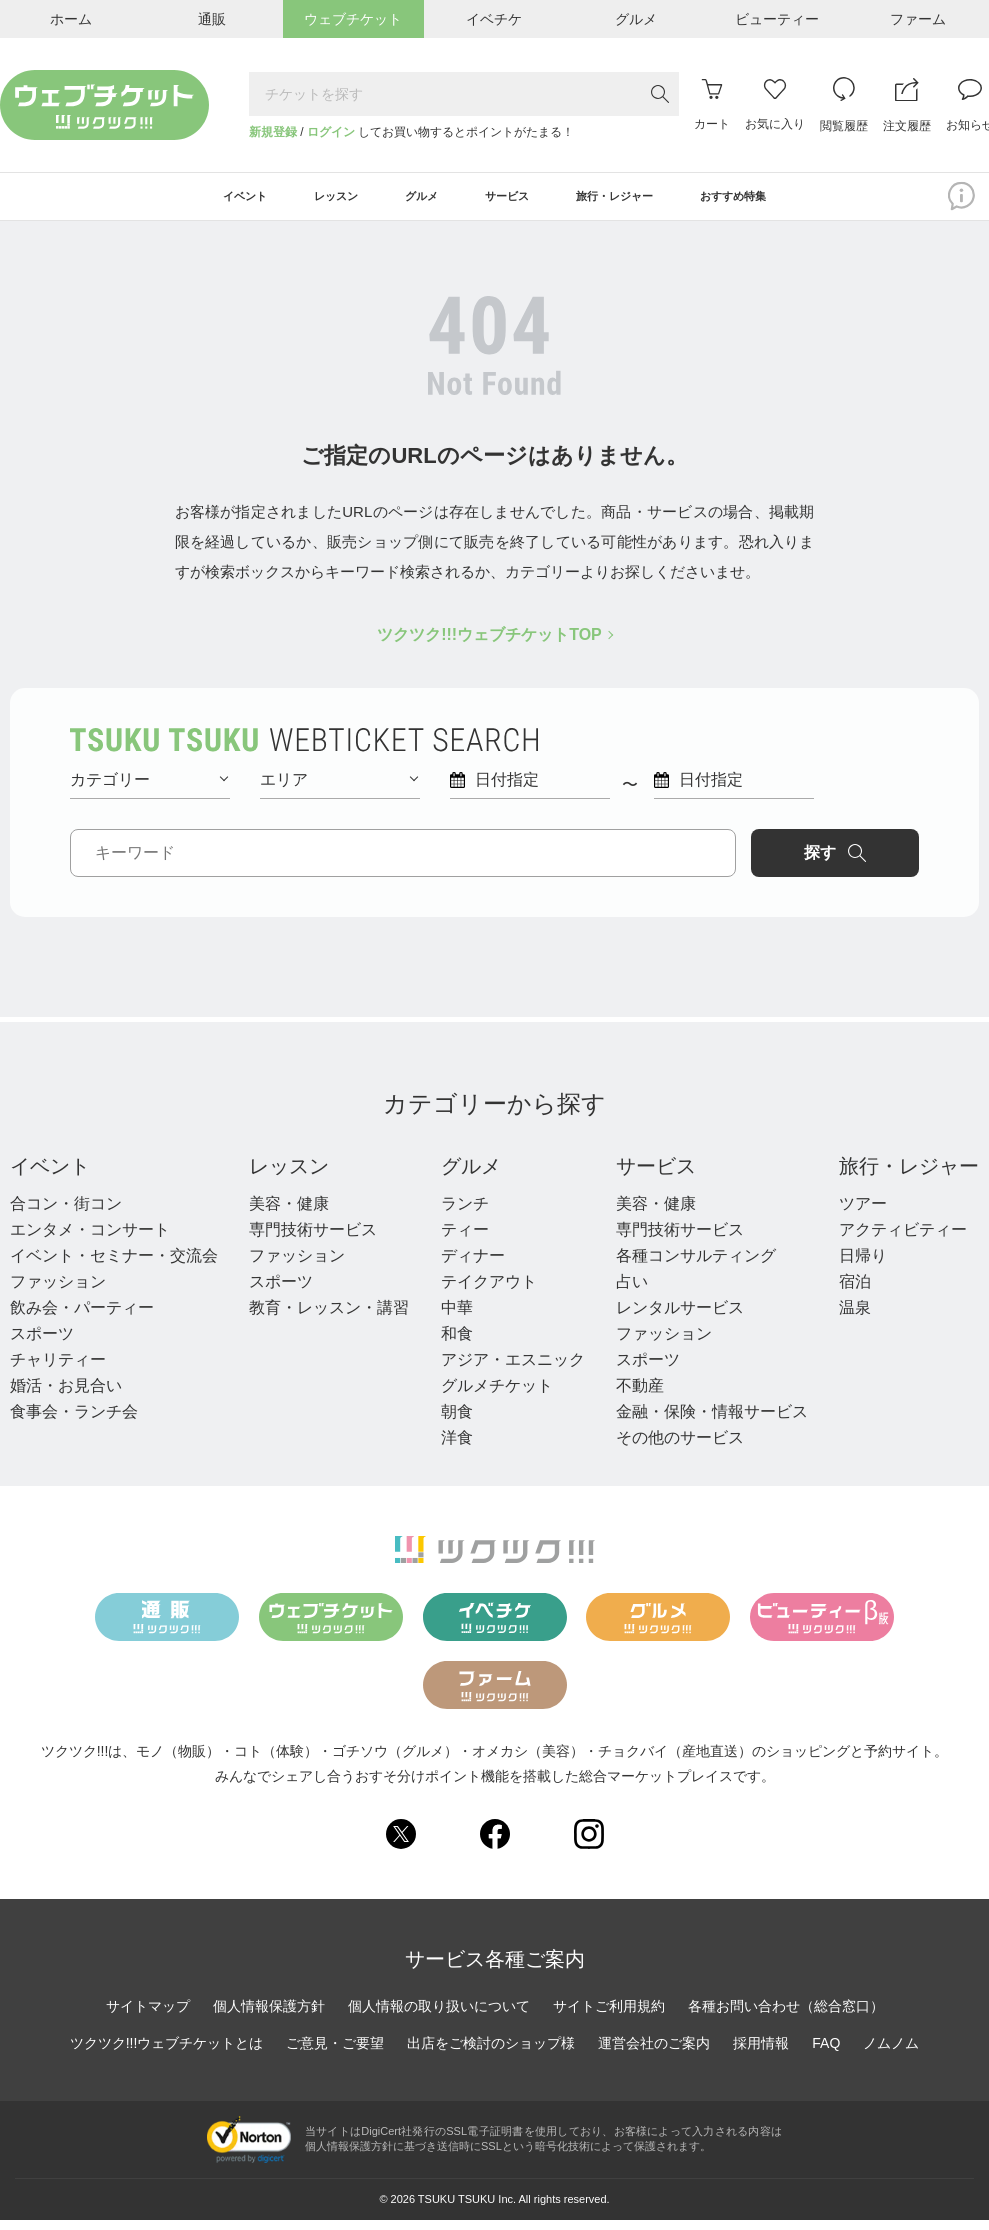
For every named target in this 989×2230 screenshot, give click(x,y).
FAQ (826, 2054)
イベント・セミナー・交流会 (114, 1265)
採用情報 (761, 2054)
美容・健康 (289, 1213)
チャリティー (58, 1369)
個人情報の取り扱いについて (439, 2017)
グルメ (471, 1176)
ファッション (58, 1291)
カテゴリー (149, 789)
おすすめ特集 (794, 202)
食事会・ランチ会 (74, 1421)
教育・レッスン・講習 (329, 1317)
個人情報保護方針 (269, 2017)
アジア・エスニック (513, 1369)
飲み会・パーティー (82, 1317)
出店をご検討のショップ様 (491, 2054)
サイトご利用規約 (609, 2017)
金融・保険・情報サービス (712, 1421)
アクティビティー (903, 1239)
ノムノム (891, 2054)
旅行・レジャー (909, 1176)
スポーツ (42, 1343)
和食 (457, 1343)
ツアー (863, 1213)
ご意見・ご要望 (335, 2054)
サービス (656, 1176)
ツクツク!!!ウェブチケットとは (167, 2054)
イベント (50, 1176)
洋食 (457, 1447)
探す (835, 863)
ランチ (465, 1213)
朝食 (457, 1421)
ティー (465, 1239)
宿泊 (855, 1291)
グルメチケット (497, 1395)
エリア (339, 789)
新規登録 (273, 132)
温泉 (855, 1317)
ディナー (473, 1265)
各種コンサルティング (696, 1265)
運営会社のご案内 (654, 2054)
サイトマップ (148, 2017)
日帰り (863, 1265)
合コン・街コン (66, 1213)
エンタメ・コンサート (90, 1239)
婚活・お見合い (66, 1395)
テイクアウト (489, 1291)
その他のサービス (680, 1447)
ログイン (331, 132)
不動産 (640, 1395)
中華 (457, 1317)
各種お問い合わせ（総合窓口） (786, 2017)
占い (632, 1291)
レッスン (289, 1176)
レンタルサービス (680, 1317)
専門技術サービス (313, 1239)
